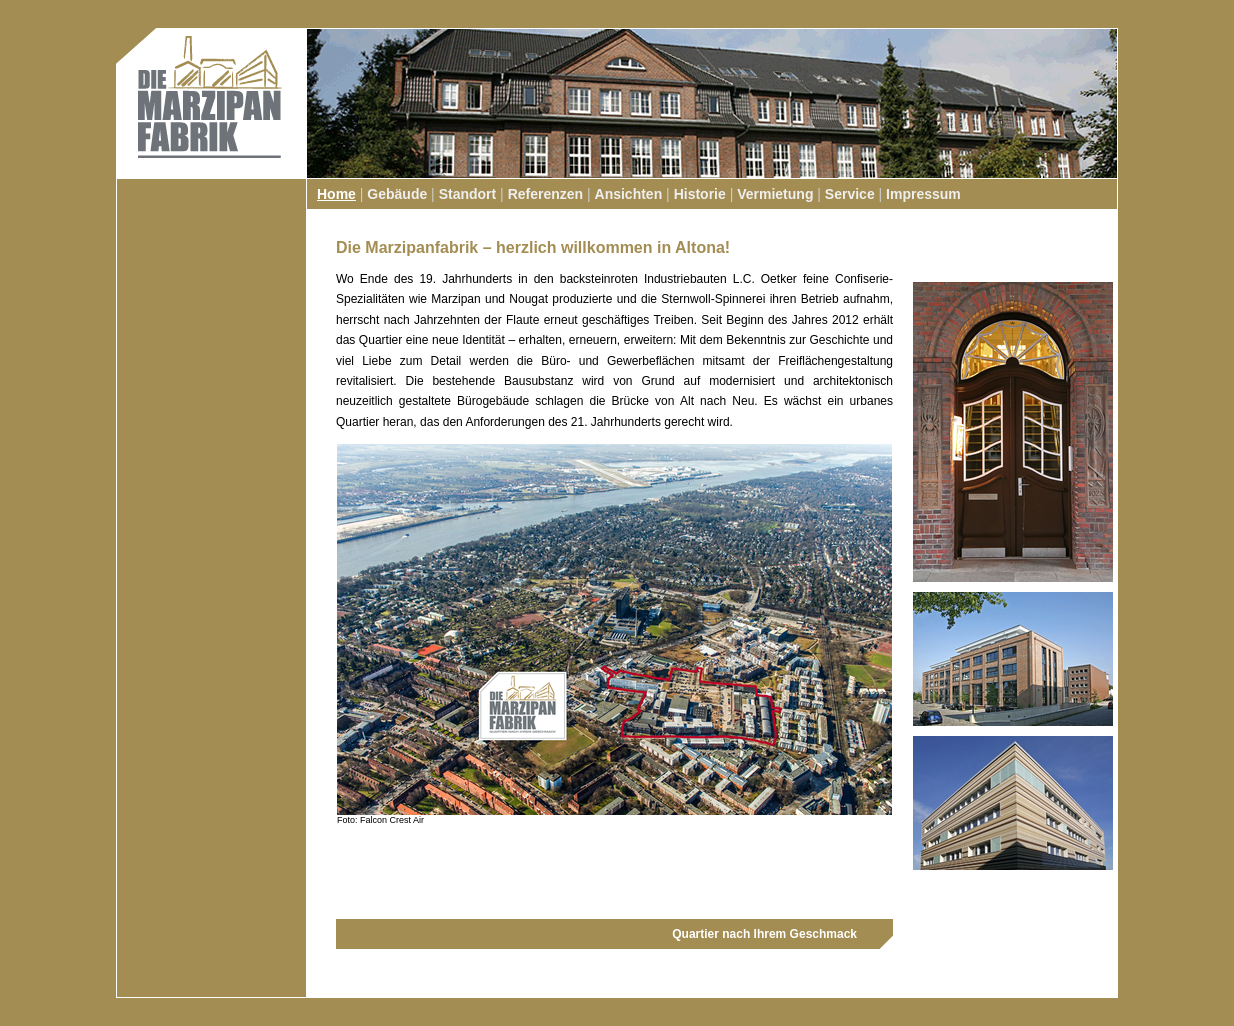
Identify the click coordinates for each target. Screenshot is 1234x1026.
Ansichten (629, 194)
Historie (700, 194)
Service (850, 194)
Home (336, 194)
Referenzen (545, 194)
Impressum (923, 194)
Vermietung (775, 194)
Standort (468, 194)
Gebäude (397, 194)
